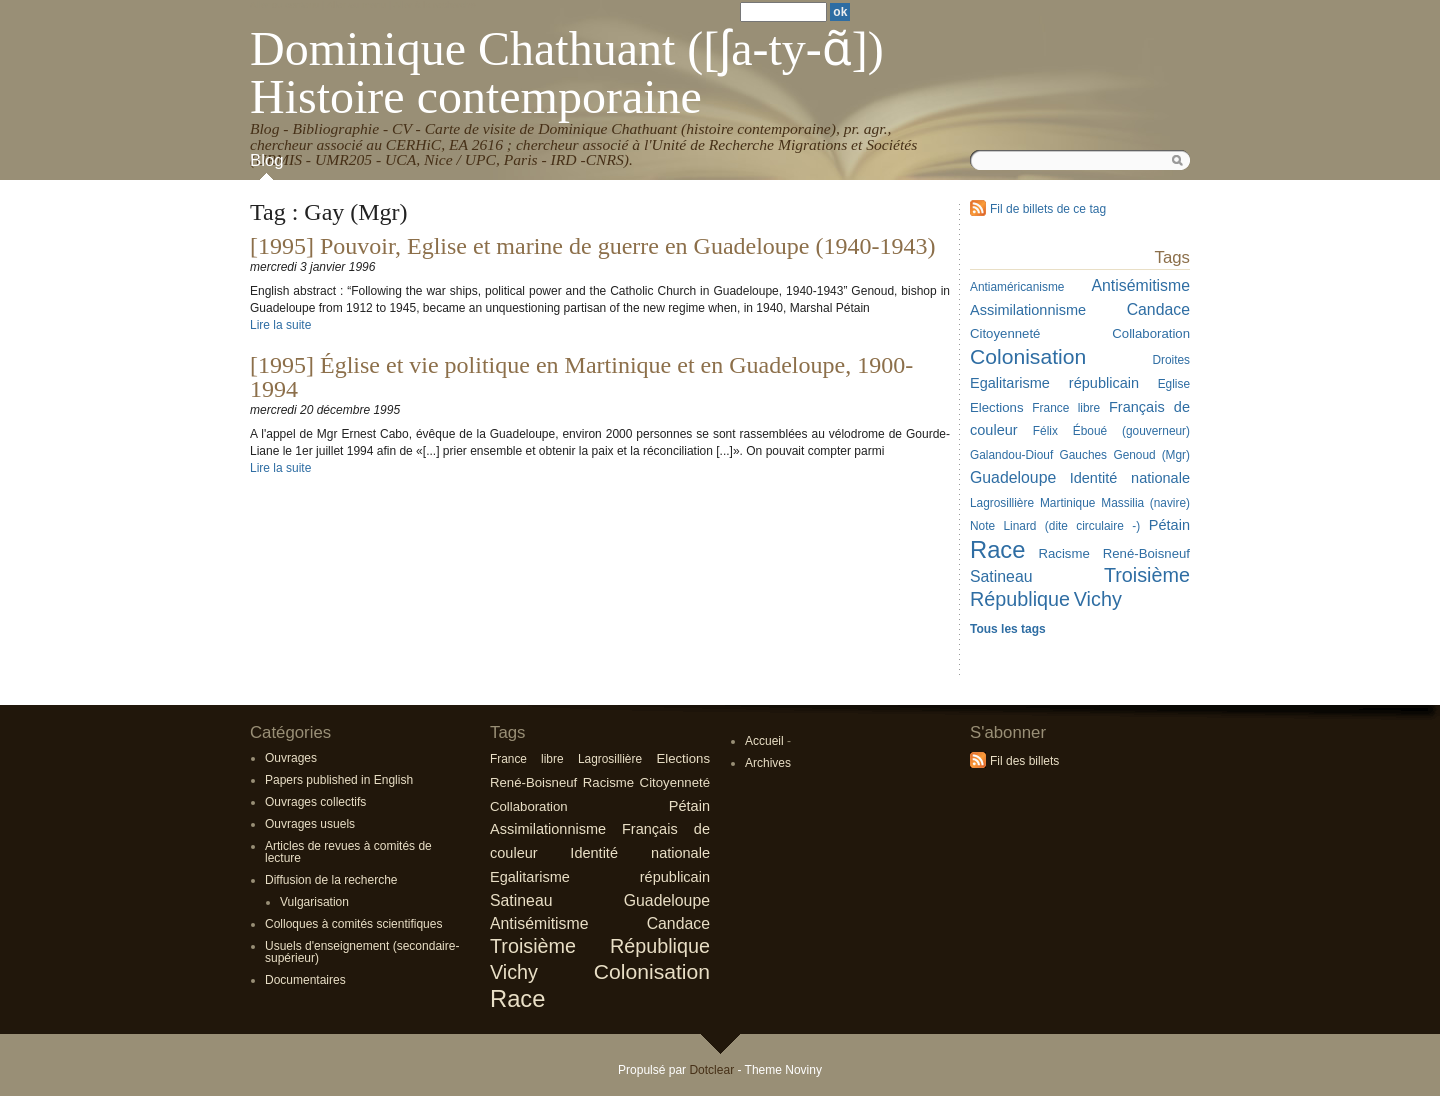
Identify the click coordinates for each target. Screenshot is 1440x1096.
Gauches (1084, 455)
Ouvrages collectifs (315, 802)
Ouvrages (291, 758)
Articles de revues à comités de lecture (348, 852)
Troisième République (600, 946)
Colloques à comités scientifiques (353, 924)
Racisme (1063, 553)
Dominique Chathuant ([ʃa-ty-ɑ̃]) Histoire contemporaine (567, 72)
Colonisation (1028, 356)
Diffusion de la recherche (331, 880)
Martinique (1067, 503)
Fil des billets (1024, 761)
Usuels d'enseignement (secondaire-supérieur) (362, 952)
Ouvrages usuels (310, 824)
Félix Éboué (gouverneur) (1111, 431)
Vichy (1098, 599)
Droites (1171, 360)
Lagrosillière (1002, 503)
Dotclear (711, 1070)
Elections (997, 407)
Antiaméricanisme (1017, 287)
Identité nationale (1130, 478)
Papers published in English (339, 780)
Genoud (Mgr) (1151, 455)
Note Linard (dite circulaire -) (1055, 526)
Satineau (1001, 576)
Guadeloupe (1013, 477)
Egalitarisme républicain (1054, 383)
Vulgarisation (314, 902)
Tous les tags (1008, 629)
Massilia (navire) (1145, 503)
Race (997, 549)
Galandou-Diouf (1011, 455)
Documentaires (305, 980)
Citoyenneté (1005, 333)
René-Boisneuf (1146, 553)
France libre (1066, 408)
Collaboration (1151, 333)
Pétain (1169, 525)
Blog (267, 160)
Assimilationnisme (1028, 310)
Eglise (1174, 384)
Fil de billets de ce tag (1048, 209)
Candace (1158, 309)
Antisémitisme (1140, 285)
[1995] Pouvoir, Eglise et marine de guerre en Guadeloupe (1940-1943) (593, 246)
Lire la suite (280, 325)
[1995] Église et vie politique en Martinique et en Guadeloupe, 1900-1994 (581, 377)
